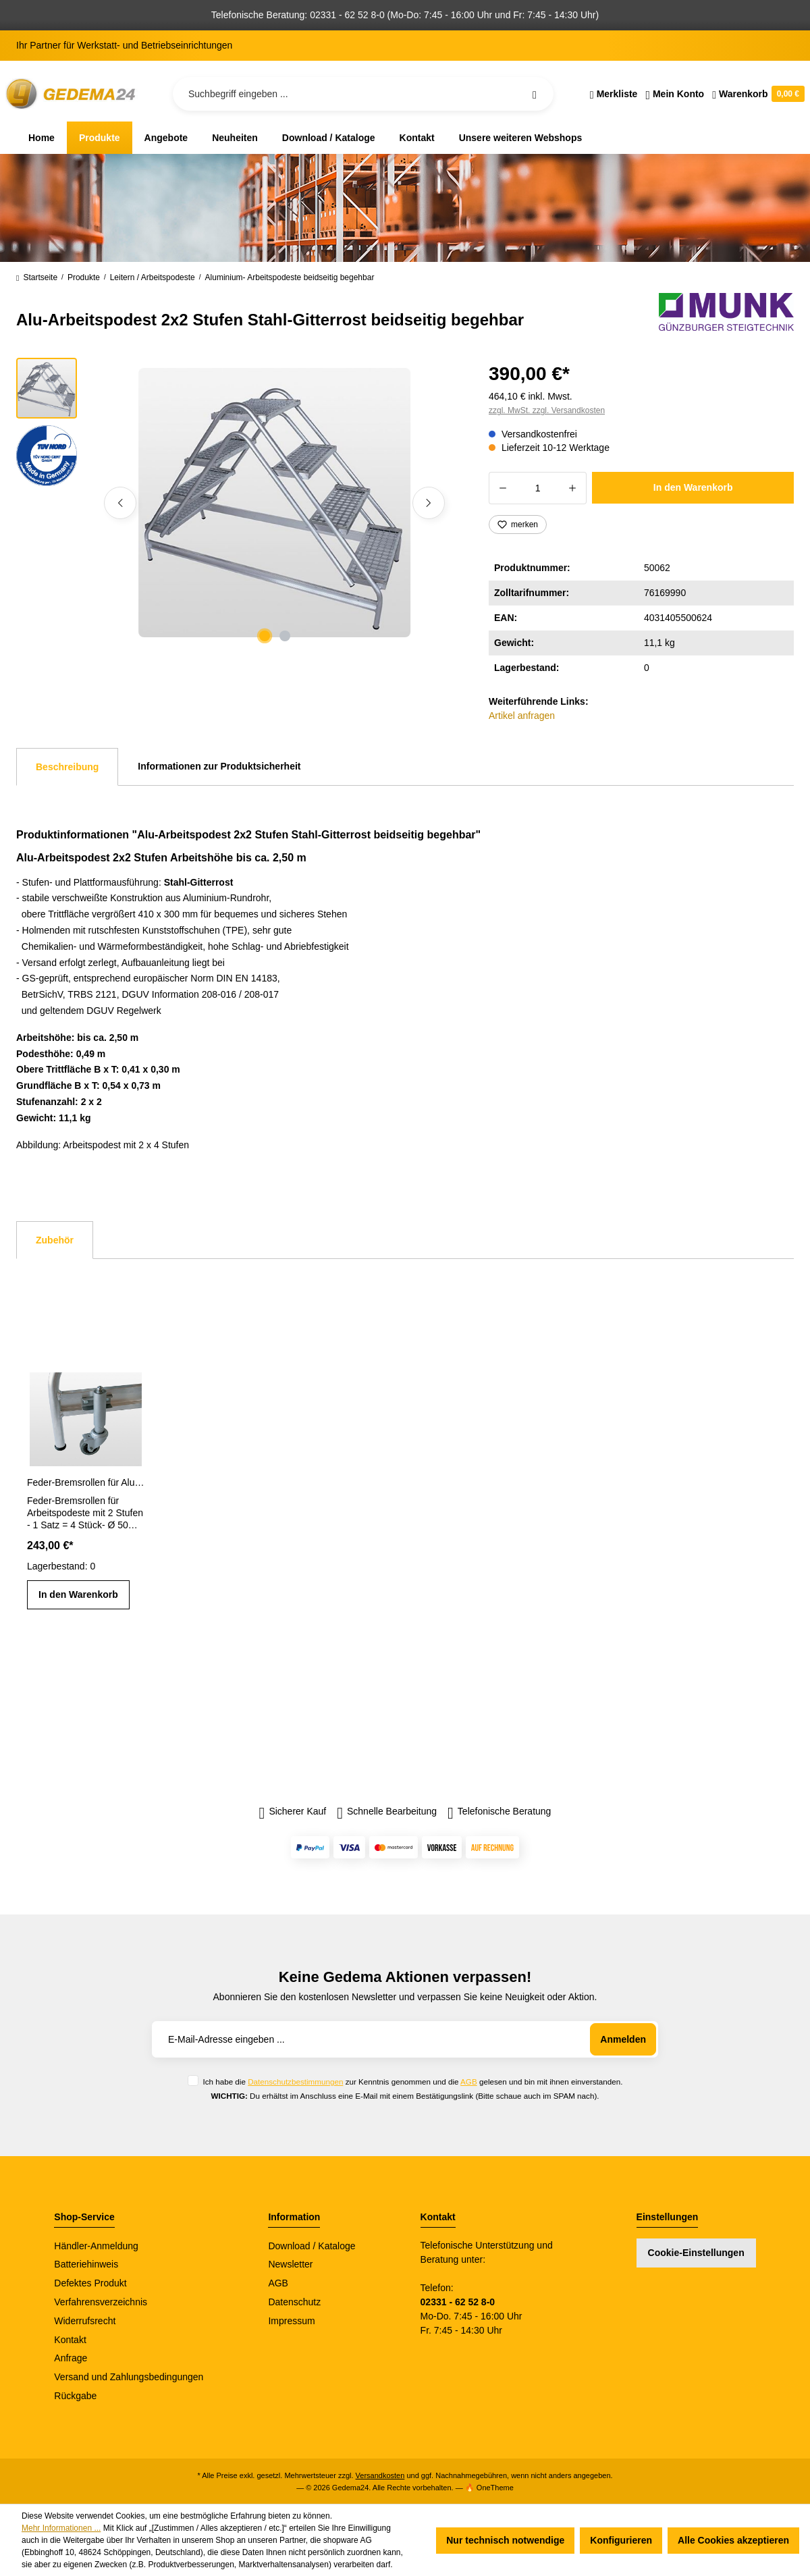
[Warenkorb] (756, 93)
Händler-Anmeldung (96, 2245)
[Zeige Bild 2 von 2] (284, 635)
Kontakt (70, 2339)
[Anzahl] (538, 488)
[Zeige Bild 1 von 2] (264, 635)
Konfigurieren (621, 2540)
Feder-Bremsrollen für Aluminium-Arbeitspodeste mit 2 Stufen (85, 1482)
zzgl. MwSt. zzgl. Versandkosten (547, 410)
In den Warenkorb (693, 487)
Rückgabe (75, 2395)
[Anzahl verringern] (502, 488)
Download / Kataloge (311, 2245)
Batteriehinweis (86, 2264)
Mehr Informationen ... (61, 2528)
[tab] (67, 767)
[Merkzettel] (614, 93)
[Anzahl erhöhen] (573, 488)
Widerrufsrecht (84, 2320)
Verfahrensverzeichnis (100, 2302)
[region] (236, 503)
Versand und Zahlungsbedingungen (128, 2376)
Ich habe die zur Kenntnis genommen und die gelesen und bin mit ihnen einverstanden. (412, 2081)
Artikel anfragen (522, 715)
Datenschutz (294, 2302)
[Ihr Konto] (674, 93)
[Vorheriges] (120, 503)
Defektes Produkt (90, 2283)
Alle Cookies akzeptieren (733, 2540)
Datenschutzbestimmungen (295, 2081)
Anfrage (70, 2358)
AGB (468, 2081)
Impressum (291, 2320)
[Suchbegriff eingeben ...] (363, 94)
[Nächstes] (428, 503)
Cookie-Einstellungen (696, 2252)
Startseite (36, 277)
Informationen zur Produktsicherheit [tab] (219, 766)
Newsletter (290, 2264)
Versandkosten (380, 2475)
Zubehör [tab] (55, 1240)
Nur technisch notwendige (505, 2540)
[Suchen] (534, 94)
